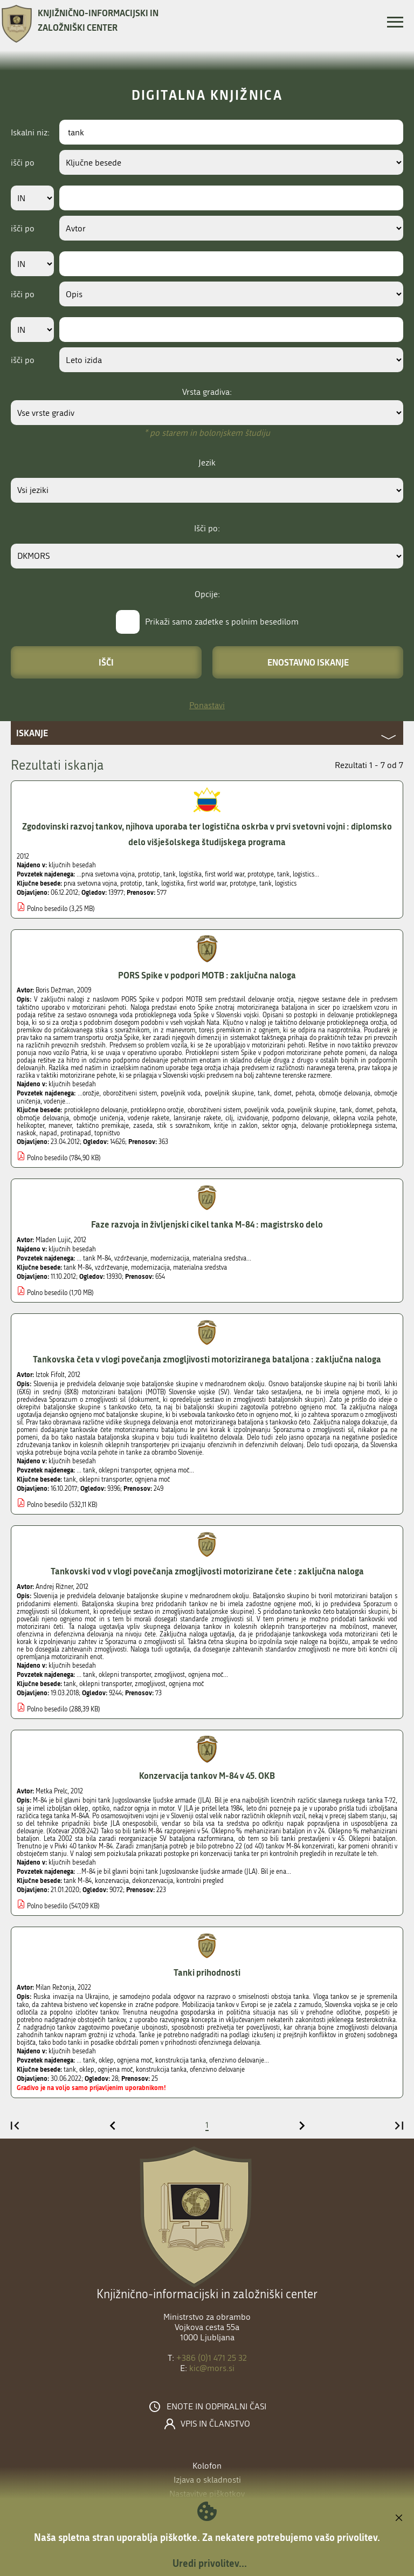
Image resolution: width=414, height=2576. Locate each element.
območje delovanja (43, 1118)
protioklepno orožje (157, 1110)
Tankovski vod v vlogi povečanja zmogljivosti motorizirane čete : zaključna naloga (207, 1571)
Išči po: (207, 528)
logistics (285, 883)
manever (60, 1125)
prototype (243, 883)
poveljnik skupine (311, 1110)
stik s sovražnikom (183, 1125)
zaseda (143, 1125)
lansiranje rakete (197, 1118)
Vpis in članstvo (215, 2424)
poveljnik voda (264, 1110)
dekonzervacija (152, 1881)
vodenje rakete (148, 1118)
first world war (206, 883)
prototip (131, 883)
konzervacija (112, 1881)
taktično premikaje (103, 1125)
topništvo (107, 1133)
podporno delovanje (300, 1118)
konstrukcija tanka (161, 2069)
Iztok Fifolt (50, 1375)
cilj (229, 1118)
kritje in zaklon (236, 1125)
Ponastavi (207, 705)
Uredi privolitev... (209, 2563)
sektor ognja (279, 1125)
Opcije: (207, 594)
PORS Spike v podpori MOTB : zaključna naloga (207, 975)
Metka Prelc (51, 1791)
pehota (386, 1110)
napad (48, 1133)
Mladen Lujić (53, 1240)
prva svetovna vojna (90, 883)
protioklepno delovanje (95, 1110)
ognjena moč (152, 1479)
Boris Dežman (55, 990)
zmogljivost (150, 1684)
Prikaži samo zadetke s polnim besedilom (222, 621)
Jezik (207, 462)
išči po (22, 162)
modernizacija (150, 1267)
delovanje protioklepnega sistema (348, 1125)
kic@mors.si (211, 2368)
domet (364, 1110)
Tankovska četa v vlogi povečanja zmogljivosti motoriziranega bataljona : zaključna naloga (207, 1359)
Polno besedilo (47, 909)
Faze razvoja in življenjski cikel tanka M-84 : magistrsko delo (207, 1224)
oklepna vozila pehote (364, 1118)
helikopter (30, 1125)
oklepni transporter (105, 1479)
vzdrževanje (111, 1267)
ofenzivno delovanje (217, 2069)
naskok (26, 1133)
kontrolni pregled (200, 1881)
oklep (86, 2069)
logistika (172, 883)
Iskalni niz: (30, 132)
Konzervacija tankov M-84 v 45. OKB (207, 1775)
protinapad (75, 1133)
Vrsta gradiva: (207, 392)
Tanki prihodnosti (207, 1972)
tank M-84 (78, 1267)
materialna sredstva (200, 1267)
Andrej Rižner (54, 1587)
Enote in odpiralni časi (216, 2406)
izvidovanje (252, 1118)
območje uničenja (98, 1118)
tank (152, 883)
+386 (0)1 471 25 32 (211, 2358)
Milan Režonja (55, 1987)
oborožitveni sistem (214, 1110)
